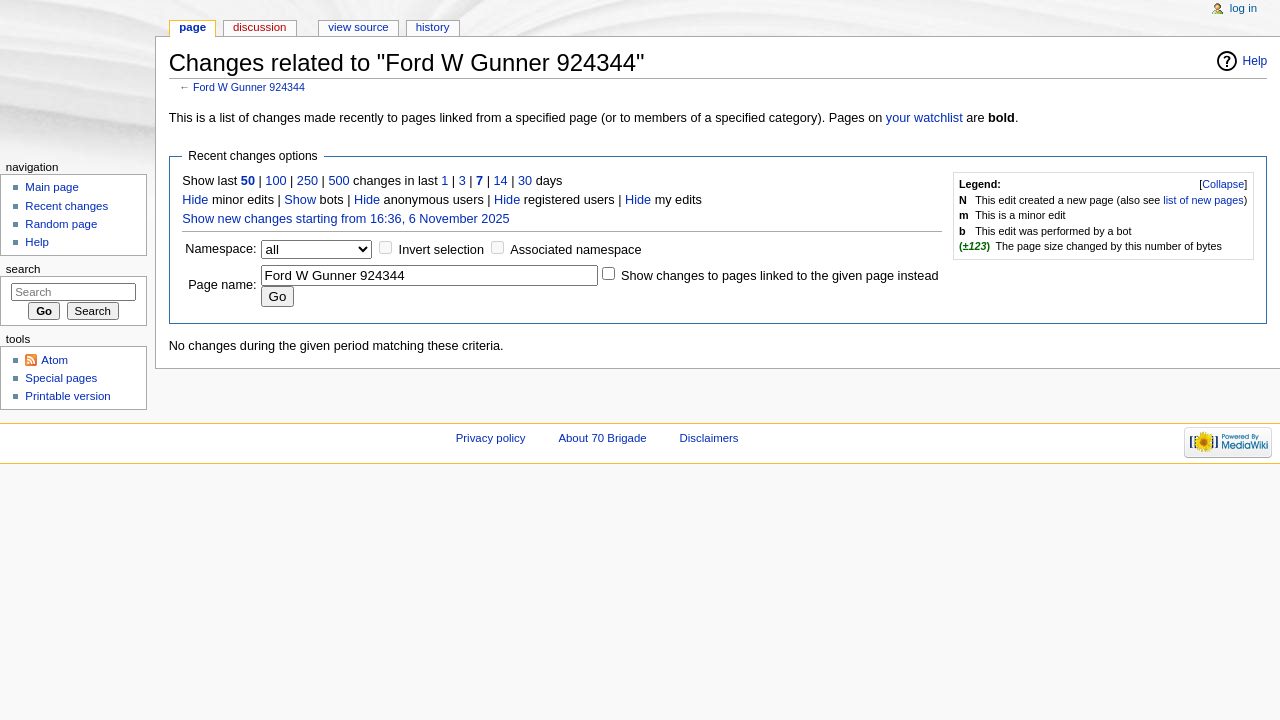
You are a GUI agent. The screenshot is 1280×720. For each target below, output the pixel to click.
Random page (61, 224)
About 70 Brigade (602, 438)
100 (275, 181)
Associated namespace (575, 250)
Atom (54, 360)
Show (300, 200)
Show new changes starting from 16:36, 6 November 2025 (345, 219)
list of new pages (1203, 200)
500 (338, 181)
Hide (195, 200)
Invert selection (441, 250)
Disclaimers (709, 438)
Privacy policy (491, 438)
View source (358, 27)
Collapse (1223, 184)
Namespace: (220, 249)
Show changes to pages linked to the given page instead (779, 276)
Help (1255, 61)
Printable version (67, 396)
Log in (1243, 8)
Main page (52, 187)
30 (525, 181)
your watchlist (924, 118)
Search (23, 269)
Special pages (61, 378)
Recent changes (66, 206)
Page (192, 27)
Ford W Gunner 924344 (249, 87)
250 (307, 181)
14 (501, 181)
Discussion (259, 27)
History (433, 27)
